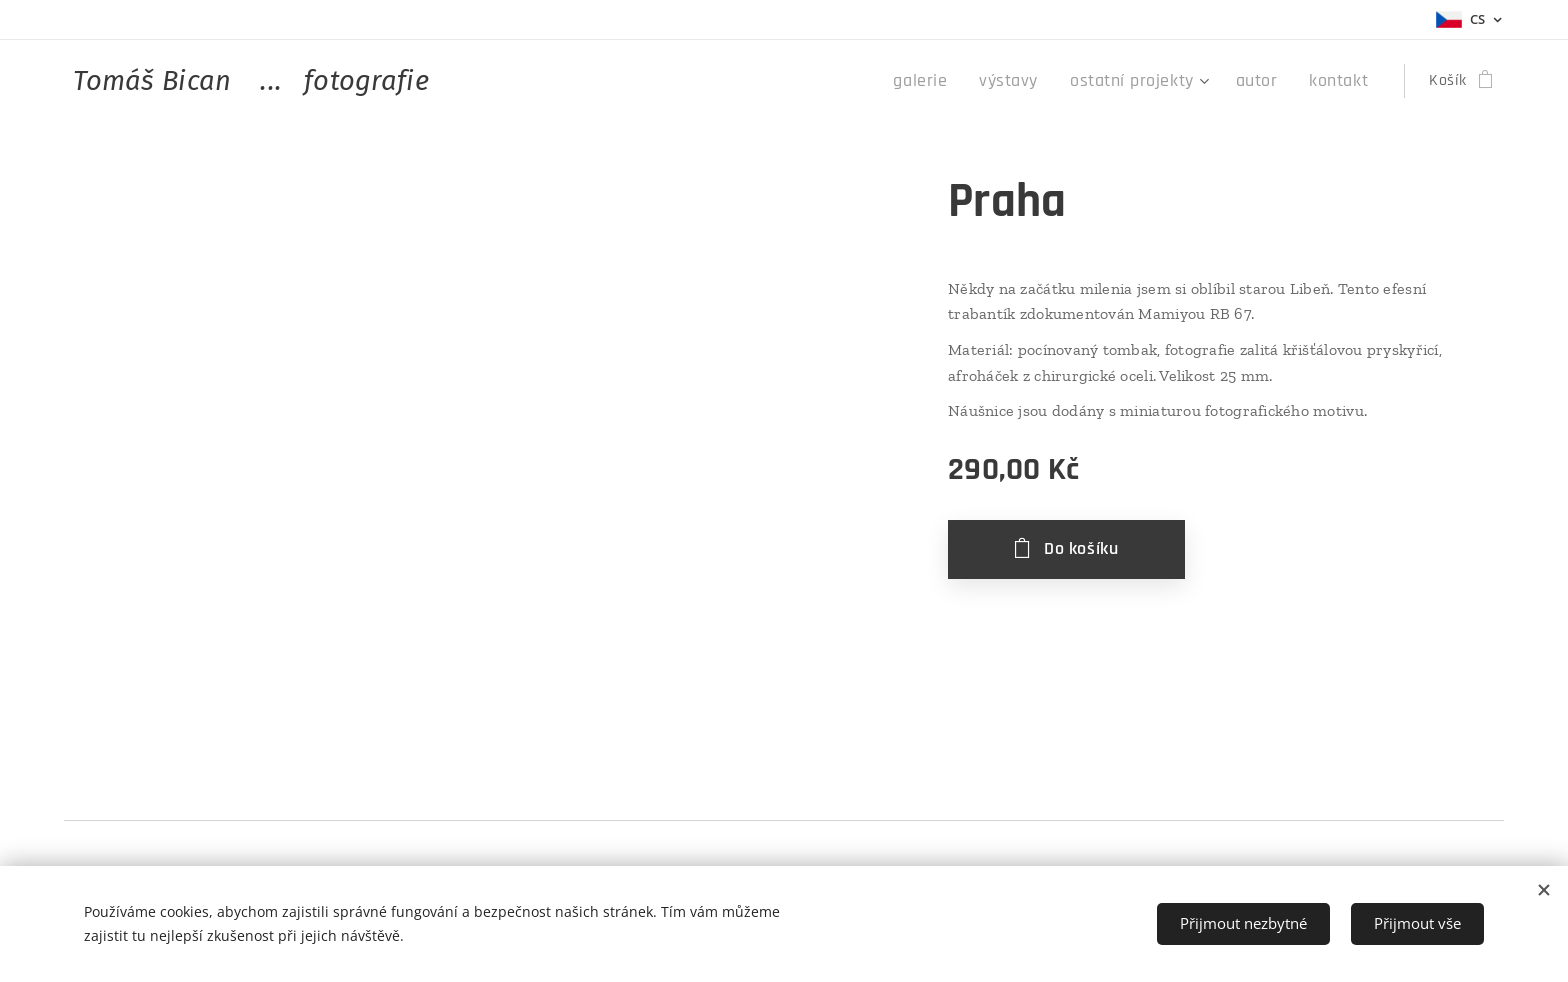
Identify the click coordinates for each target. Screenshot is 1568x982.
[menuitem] (956, 81)
